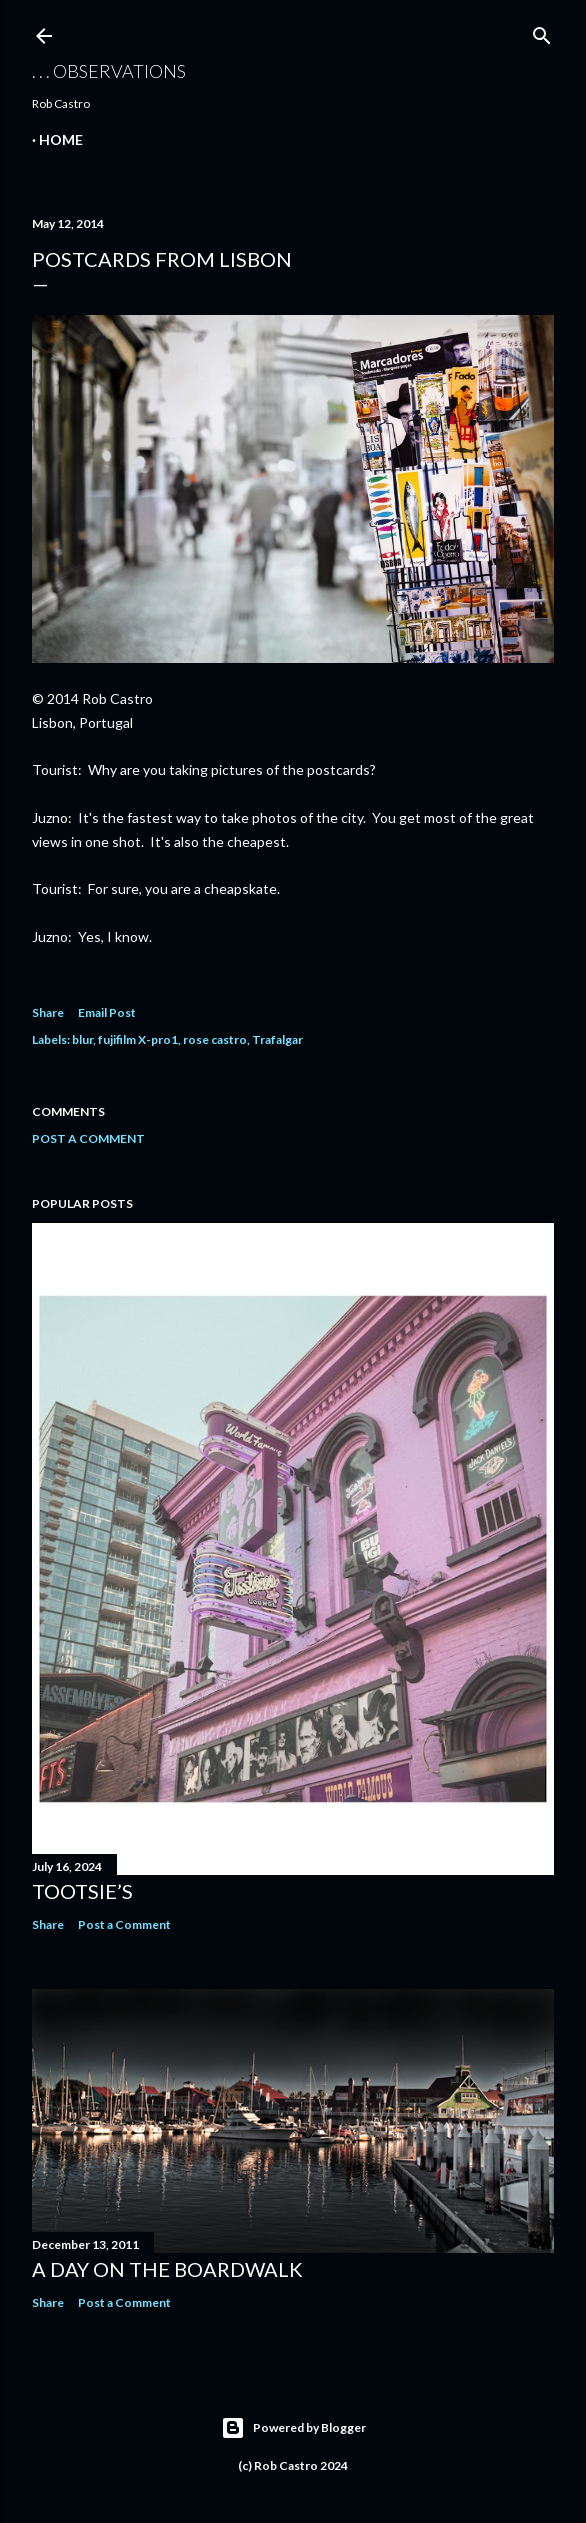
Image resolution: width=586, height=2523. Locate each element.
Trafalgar (277, 1039)
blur (82, 1039)
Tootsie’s (82, 1891)
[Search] (542, 31)
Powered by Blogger (293, 2428)
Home (61, 139)
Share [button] (48, 1012)
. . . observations (109, 71)
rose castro (215, 1039)
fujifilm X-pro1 (138, 1039)
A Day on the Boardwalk (167, 2269)
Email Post (107, 1012)
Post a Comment (88, 1138)
